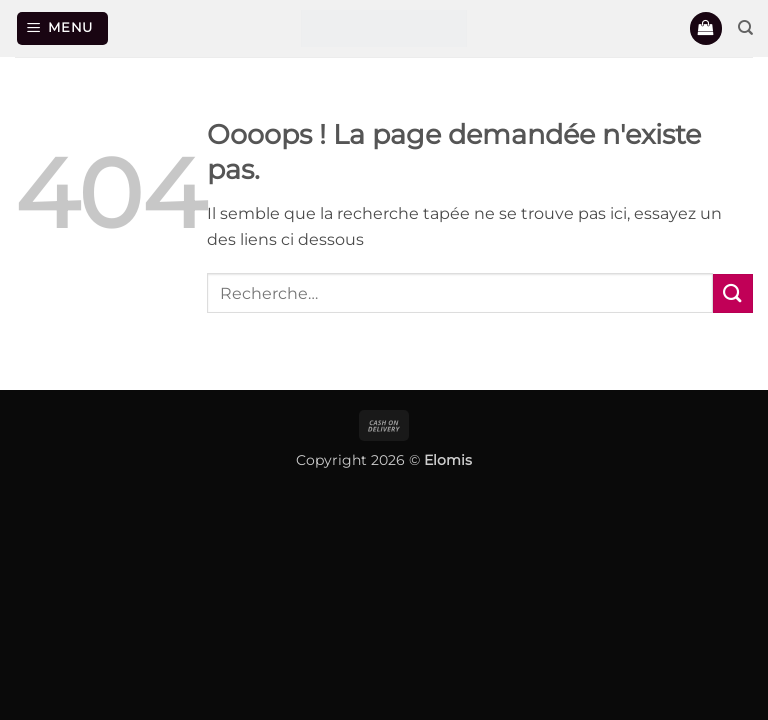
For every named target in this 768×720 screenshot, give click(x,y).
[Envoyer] (733, 293)
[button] (63, 28)
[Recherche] (745, 28)
